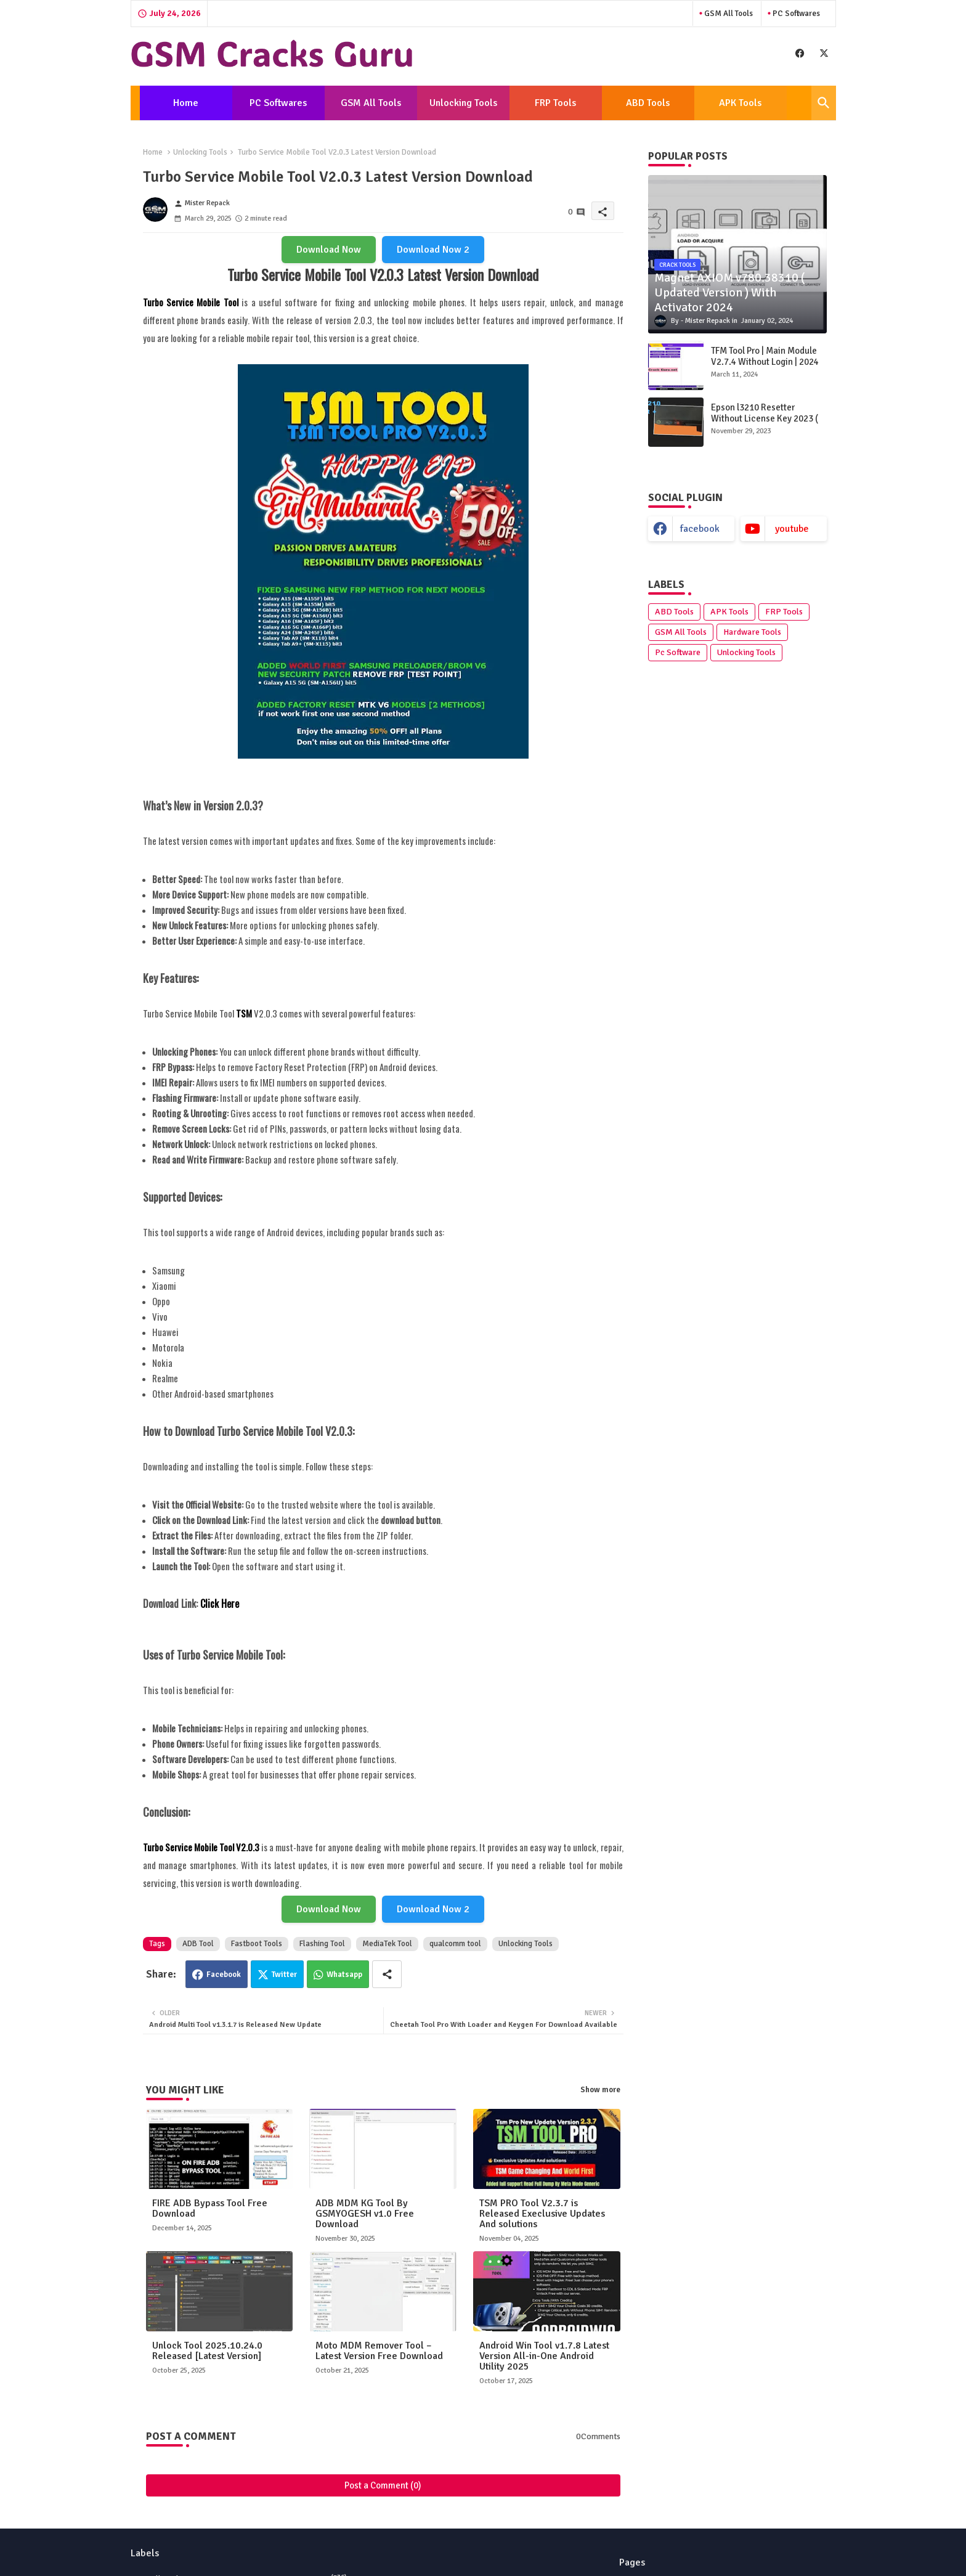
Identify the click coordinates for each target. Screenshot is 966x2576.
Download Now (328, 249)
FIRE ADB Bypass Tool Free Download (209, 2208)
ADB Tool (198, 1944)
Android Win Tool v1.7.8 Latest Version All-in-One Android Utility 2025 (544, 2356)
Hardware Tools (752, 632)
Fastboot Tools (256, 1944)
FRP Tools (555, 103)
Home (185, 103)
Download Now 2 (433, 249)
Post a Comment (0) (382, 2485)
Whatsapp (344, 1974)
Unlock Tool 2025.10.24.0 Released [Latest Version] (207, 2351)
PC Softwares (795, 13)
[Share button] (387, 1974)
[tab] (186, 103)
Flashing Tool (322, 1944)
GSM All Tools (727, 13)
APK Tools (740, 103)
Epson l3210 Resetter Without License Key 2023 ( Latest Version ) (764, 418)
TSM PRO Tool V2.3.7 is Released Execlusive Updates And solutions (542, 2214)
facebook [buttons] (700, 529)
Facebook (223, 1974)
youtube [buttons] (792, 529)
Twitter (284, 1974)
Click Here (219, 1603)
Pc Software (677, 652)
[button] (823, 103)
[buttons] (800, 53)
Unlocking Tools (463, 103)
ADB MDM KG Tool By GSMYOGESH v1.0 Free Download (364, 2214)
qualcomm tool (455, 1944)
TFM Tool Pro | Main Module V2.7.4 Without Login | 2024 (765, 356)
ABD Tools (648, 103)
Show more (600, 2090)
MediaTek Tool (387, 1944)
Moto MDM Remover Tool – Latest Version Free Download (379, 2351)
